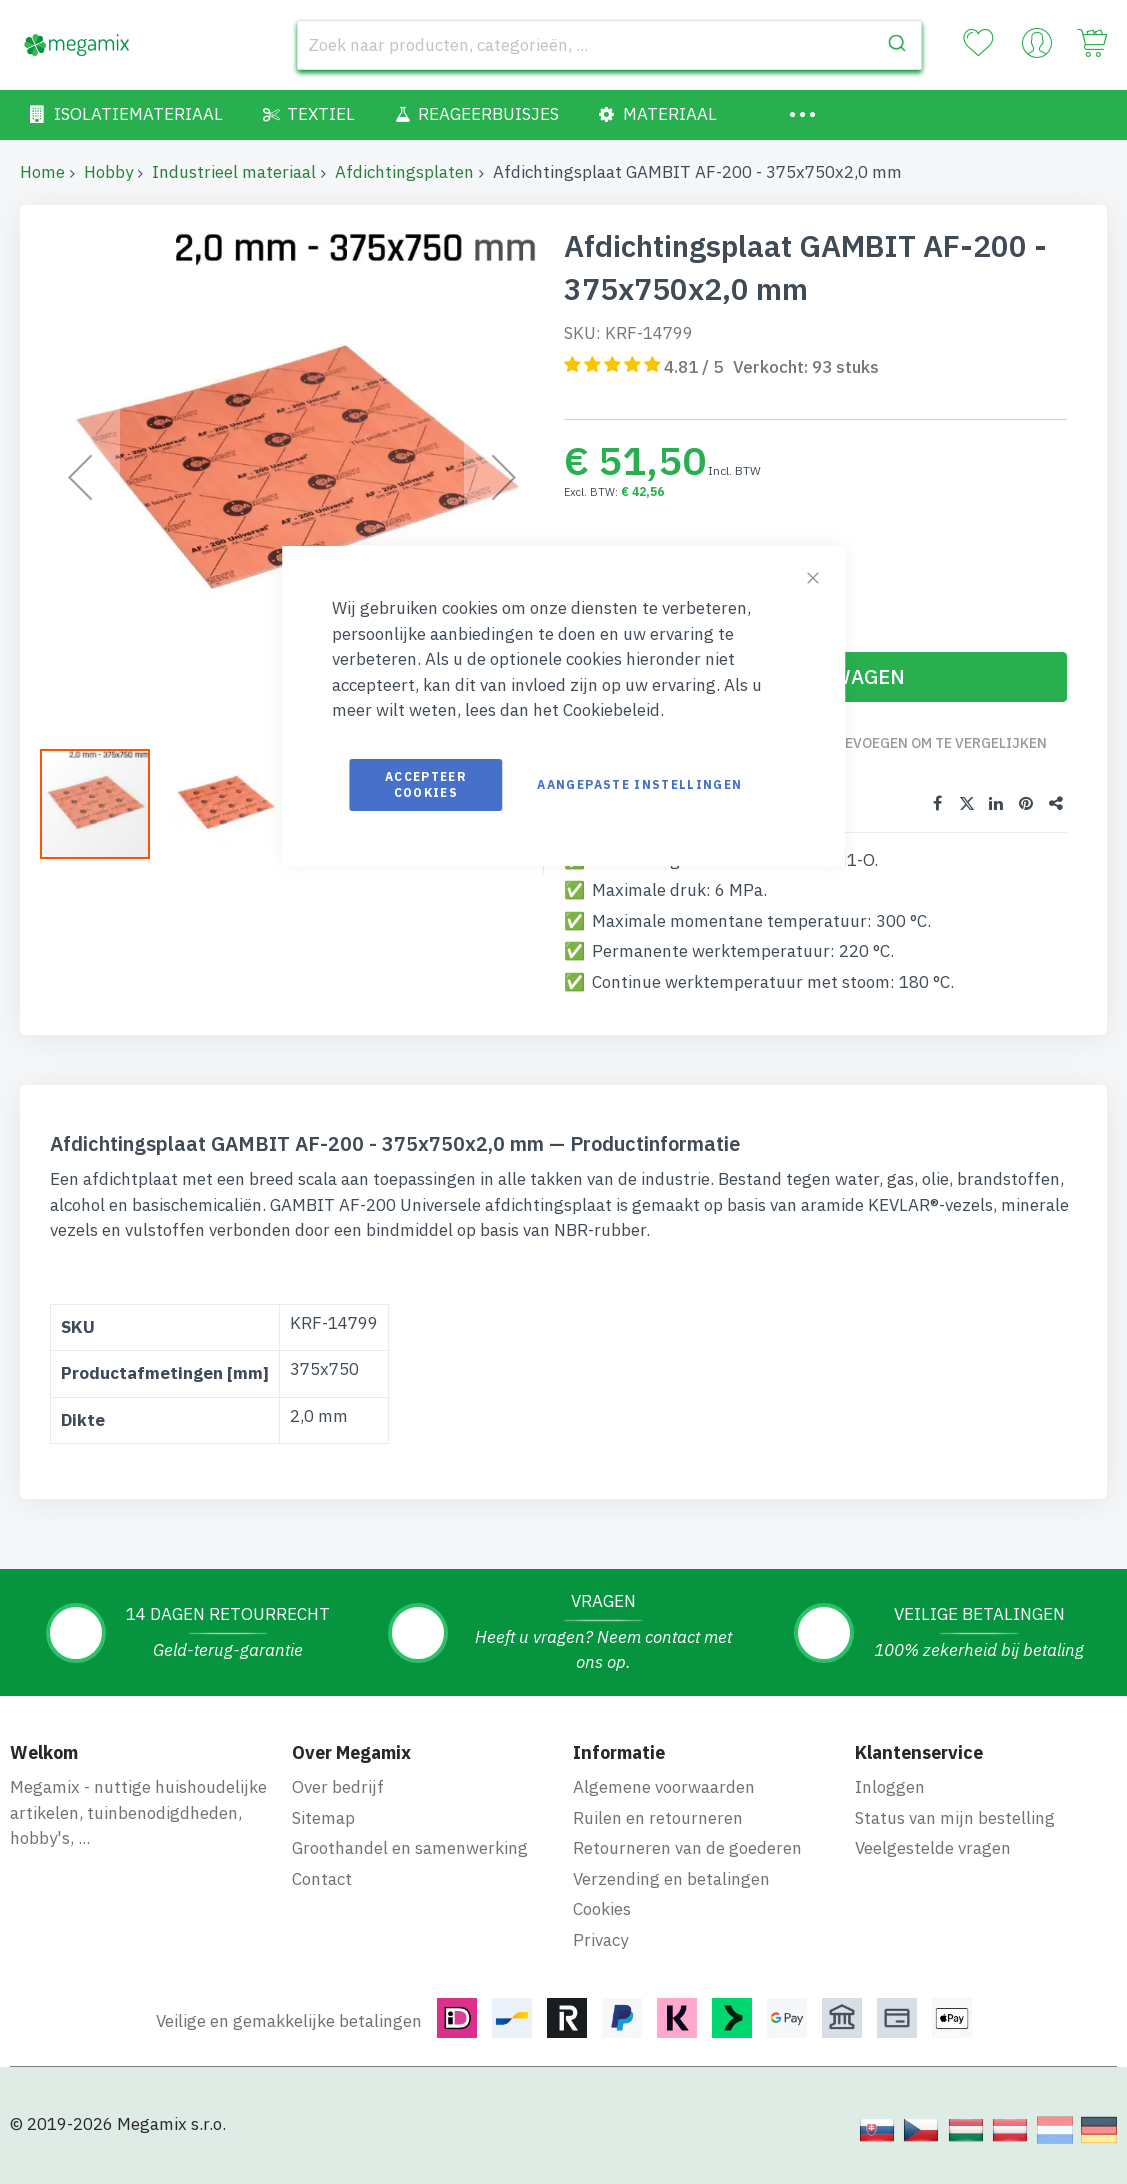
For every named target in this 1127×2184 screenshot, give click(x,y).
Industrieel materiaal (234, 172)
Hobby (108, 172)
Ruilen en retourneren (658, 1816)
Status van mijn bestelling (955, 1816)
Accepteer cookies (426, 784)
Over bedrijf (338, 1786)
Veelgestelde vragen (933, 1847)
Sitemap (323, 1816)
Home (42, 172)
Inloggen (890, 1786)
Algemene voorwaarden (664, 1786)
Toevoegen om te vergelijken (939, 743)
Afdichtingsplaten (404, 172)
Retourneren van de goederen (687, 1847)
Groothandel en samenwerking (410, 1847)
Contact (322, 1877)
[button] (80, 477)
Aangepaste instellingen (639, 784)
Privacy (600, 1938)
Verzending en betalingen (671, 1877)
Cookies (602, 1908)
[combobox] (610, 45)
